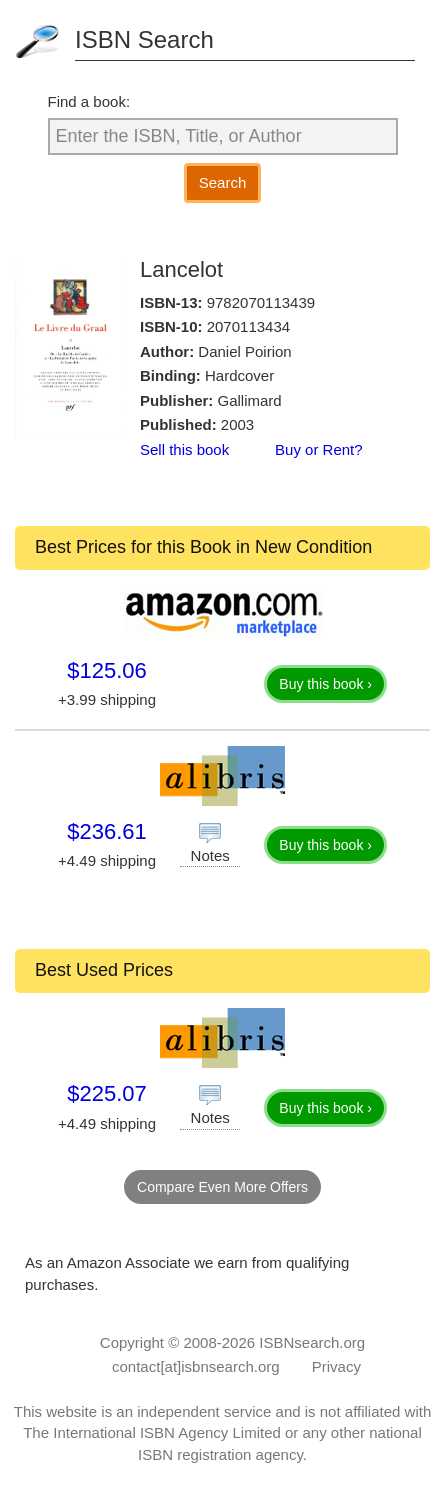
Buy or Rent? (319, 449)
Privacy (336, 1366)
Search (223, 182)
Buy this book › (325, 684)
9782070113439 (261, 302)
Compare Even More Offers (222, 1187)
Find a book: (89, 101)
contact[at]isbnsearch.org (196, 1366)
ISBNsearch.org (312, 1342)
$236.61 (107, 831)
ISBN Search (144, 39)
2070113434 (248, 326)
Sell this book (184, 449)
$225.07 (107, 1093)
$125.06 (107, 670)
